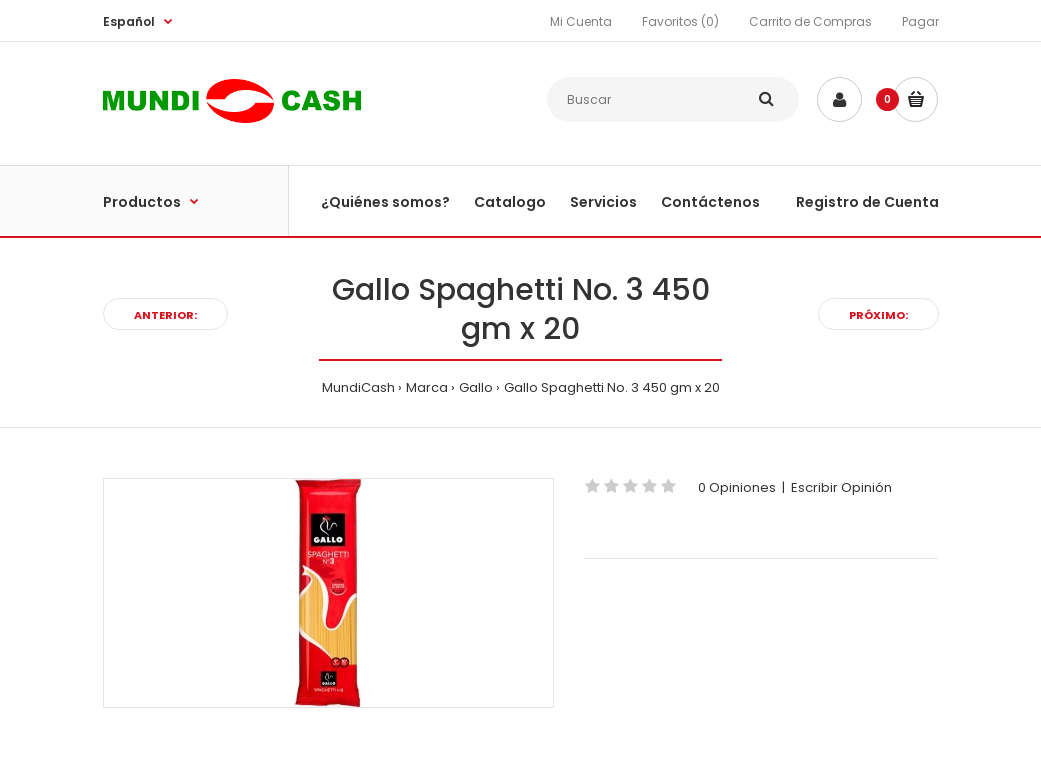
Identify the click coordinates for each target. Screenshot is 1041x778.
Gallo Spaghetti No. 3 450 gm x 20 (612, 387)
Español (129, 21)
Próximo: (878, 315)
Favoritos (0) (680, 21)
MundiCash (358, 387)
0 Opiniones (737, 487)
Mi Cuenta (581, 21)
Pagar (920, 21)
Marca (427, 387)
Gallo (476, 387)
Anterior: (165, 315)
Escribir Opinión (841, 487)
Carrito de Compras (810, 21)
